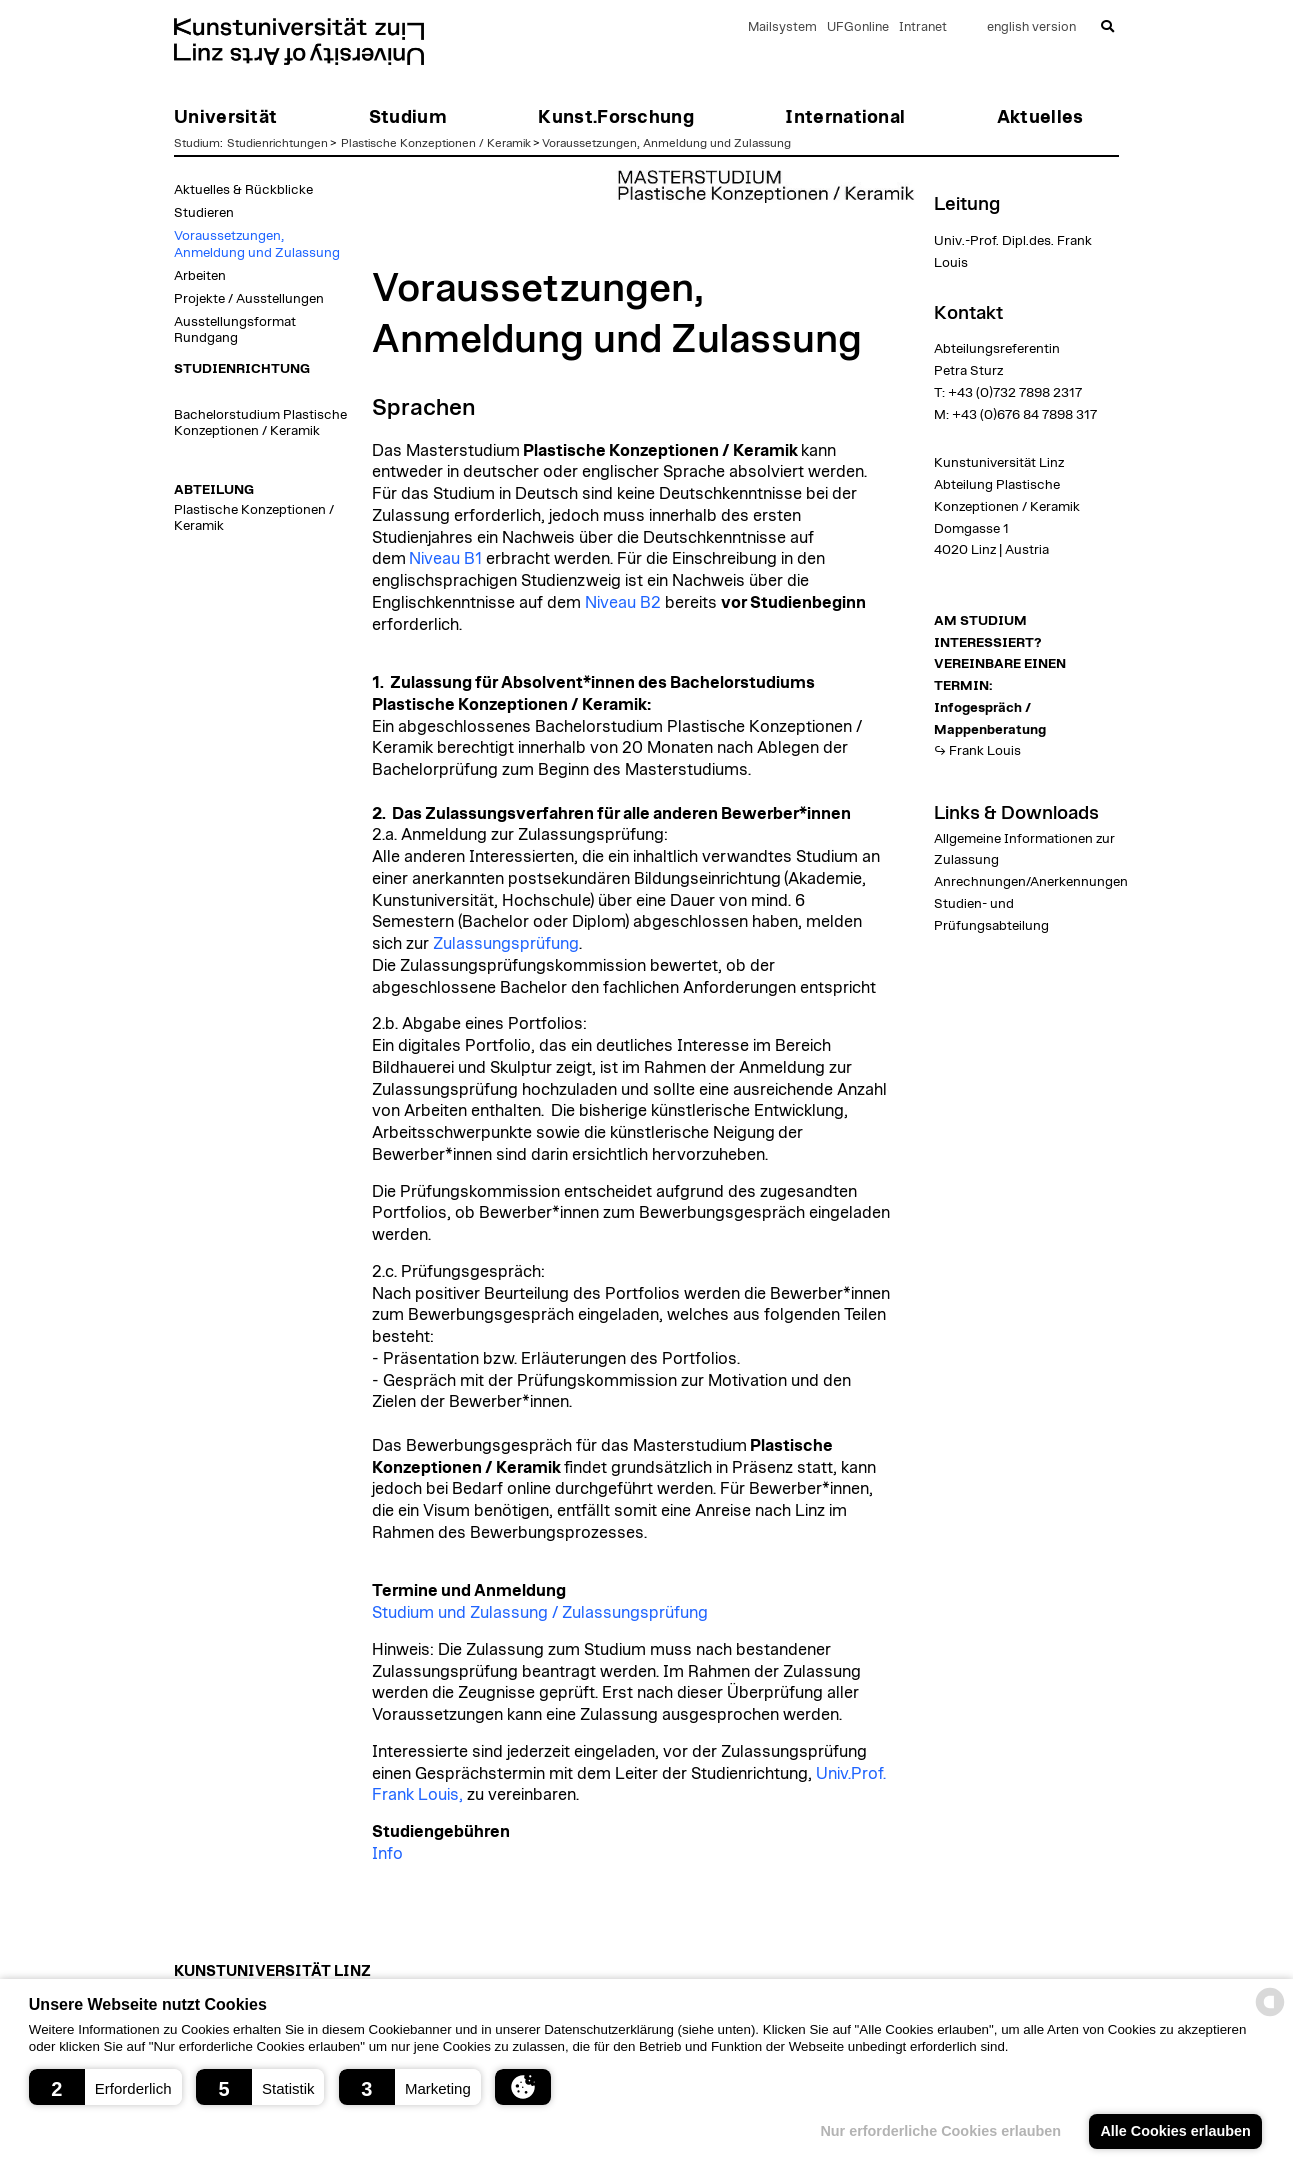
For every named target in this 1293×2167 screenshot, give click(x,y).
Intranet (923, 27)
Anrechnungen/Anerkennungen (1031, 882)
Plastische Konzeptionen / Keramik (436, 143)
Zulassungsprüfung (506, 944)
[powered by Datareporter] (1270, 2014)
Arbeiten (200, 276)
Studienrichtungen (277, 143)
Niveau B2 (623, 603)
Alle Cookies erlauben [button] (1175, 2131)
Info (387, 1854)
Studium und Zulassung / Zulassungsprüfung (540, 1613)
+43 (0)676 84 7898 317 (1024, 415)
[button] (105, 2087)
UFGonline (858, 27)
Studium (197, 143)
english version (1031, 27)
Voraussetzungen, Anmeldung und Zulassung (666, 143)
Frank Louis (985, 751)
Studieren (204, 213)
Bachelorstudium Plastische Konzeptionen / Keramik (260, 423)
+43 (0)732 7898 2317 (1015, 393)
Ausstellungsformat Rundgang (235, 330)
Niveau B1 (445, 559)
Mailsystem (782, 27)
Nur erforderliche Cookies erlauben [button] (940, 2131)
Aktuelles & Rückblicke (243, 190)
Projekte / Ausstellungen (249, 299)
